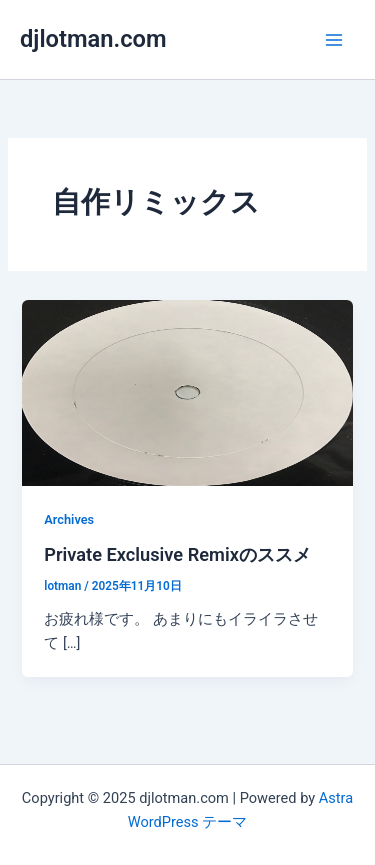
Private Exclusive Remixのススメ (177, 554)
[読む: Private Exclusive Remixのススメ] (187, 392)
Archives (69, 519)
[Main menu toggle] (334, 40)
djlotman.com (93, 39)
